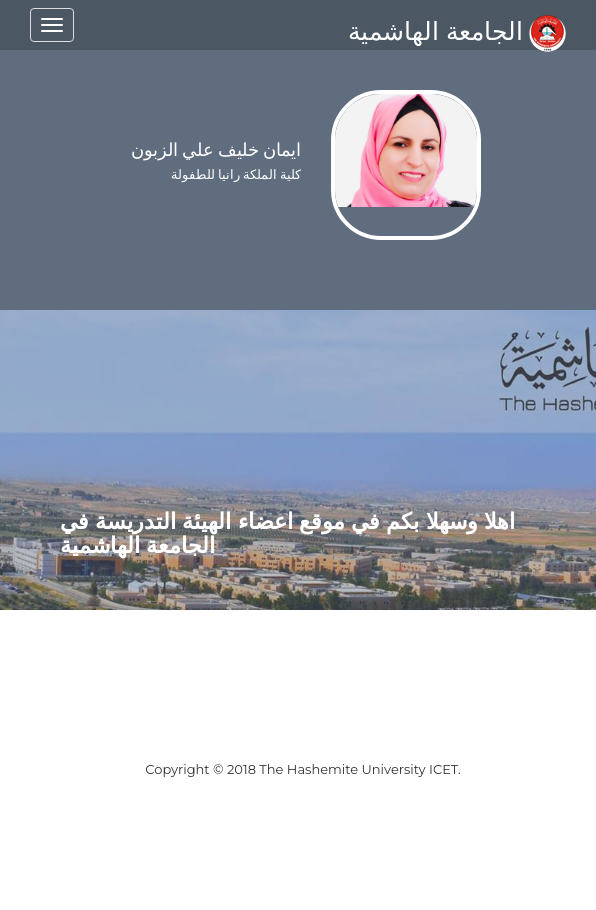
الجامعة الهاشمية (457, 31)
